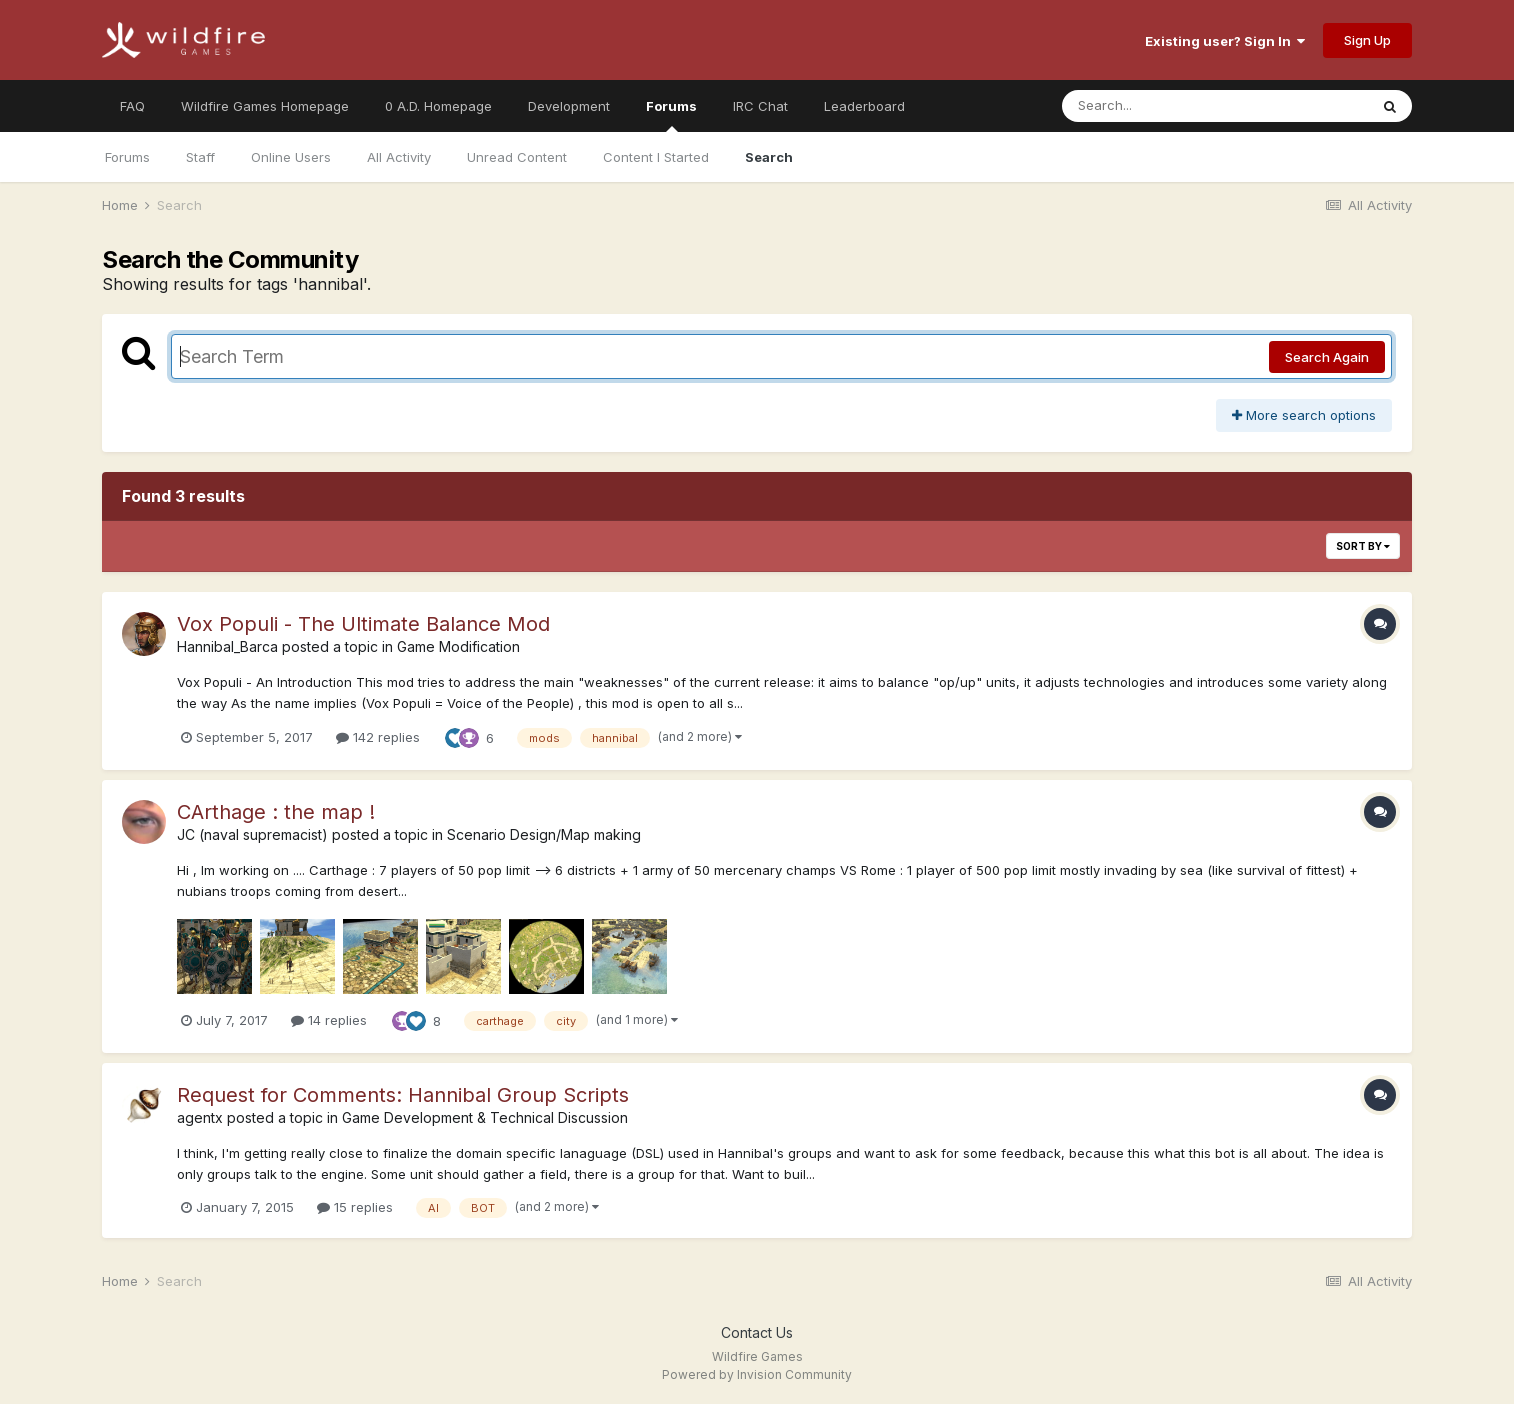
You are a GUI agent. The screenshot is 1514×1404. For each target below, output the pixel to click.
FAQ (132, 106)
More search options (1304, 415)
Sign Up (1367, 40)
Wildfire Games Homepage (265, 106)
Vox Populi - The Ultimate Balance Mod (363, 624)
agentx (200, 1117)
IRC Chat (760, 106)
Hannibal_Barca (227, 646)
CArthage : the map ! (276, 812)
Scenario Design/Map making (544, 834)
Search (769, 157)
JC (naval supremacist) (252, 834)
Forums (671, 115)
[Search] (1160, 106)
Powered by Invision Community (757, 1374)
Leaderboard (864, 106)
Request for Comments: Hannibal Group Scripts (403, 1095)
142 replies (378, 737)
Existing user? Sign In (1225, 41)
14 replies (329, 1020)
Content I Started (656, 157)
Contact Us (757, 1332)
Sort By (1363, 546)
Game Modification (458, 646)
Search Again (1327, 357)
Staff (200, 157)
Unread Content (517, 157)
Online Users (291, 157)
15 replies (355, 1207)
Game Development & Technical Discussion (485, 1117)
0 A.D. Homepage (438, 106)
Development (569, 106)
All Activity (399, 157)
